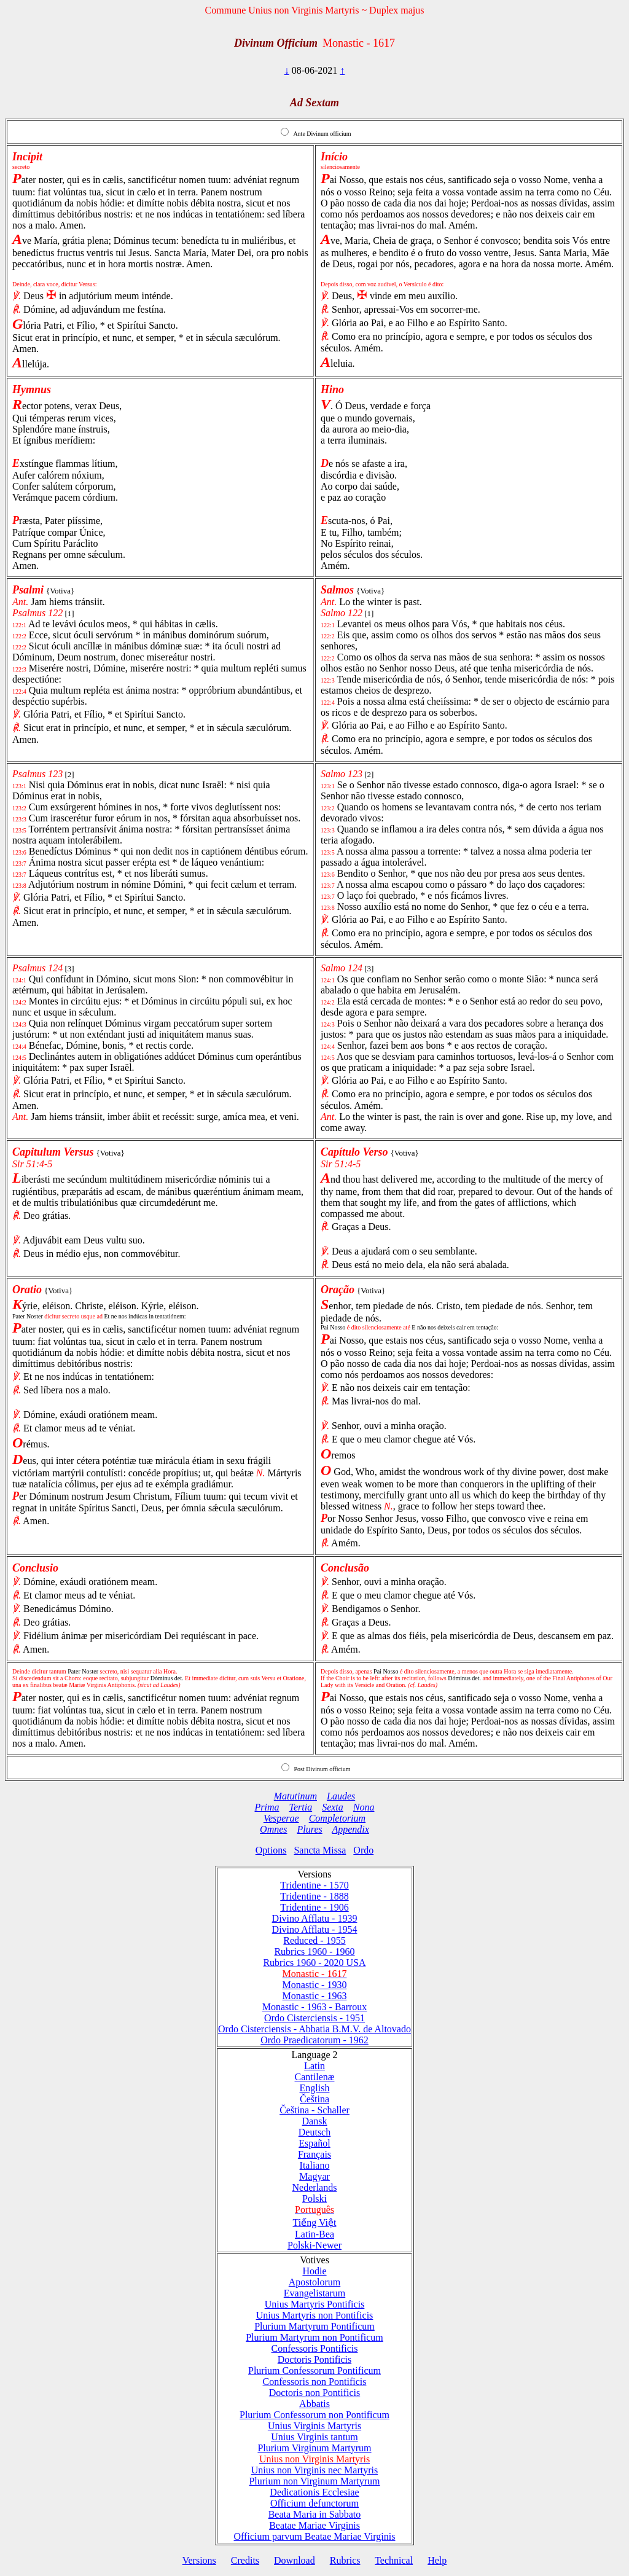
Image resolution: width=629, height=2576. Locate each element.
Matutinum (295, 1796)
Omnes (273, 1829)
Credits (245, 2560)
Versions (199, 2560)
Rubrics (345, 2560)
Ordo (363, 1850)
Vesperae (281, 1818)
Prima (267, 1807)
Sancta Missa (320, 1850)
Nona (364, 1807)
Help (437, 2560)
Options (271, 1850)
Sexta (332, 1807)
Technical (394, 2560)
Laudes (341, 1796)
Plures (309, 1829)
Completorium (337, 1818)
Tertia (301, 1807)
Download (294, 2560)
